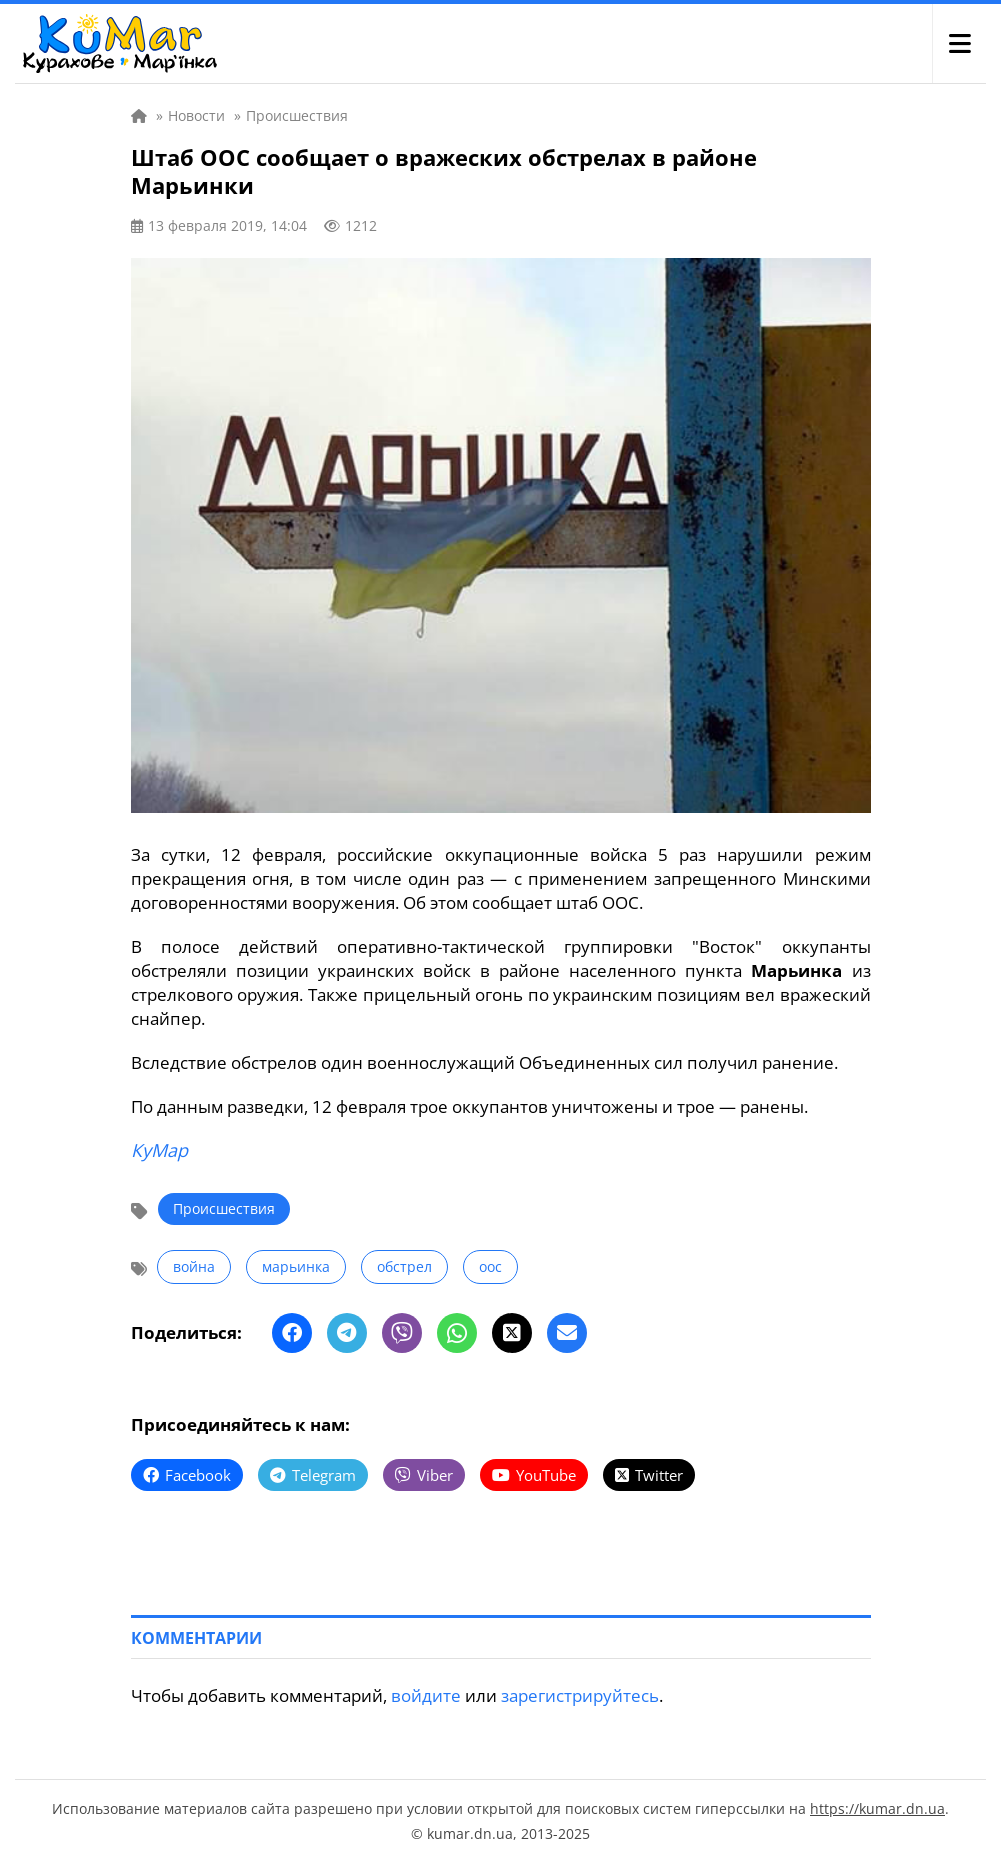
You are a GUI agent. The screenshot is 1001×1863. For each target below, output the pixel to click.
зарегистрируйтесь (580, 1695)
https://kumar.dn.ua (877, 1808)
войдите (426, 1695)
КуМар (159, 1150)
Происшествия (224, 1208)
